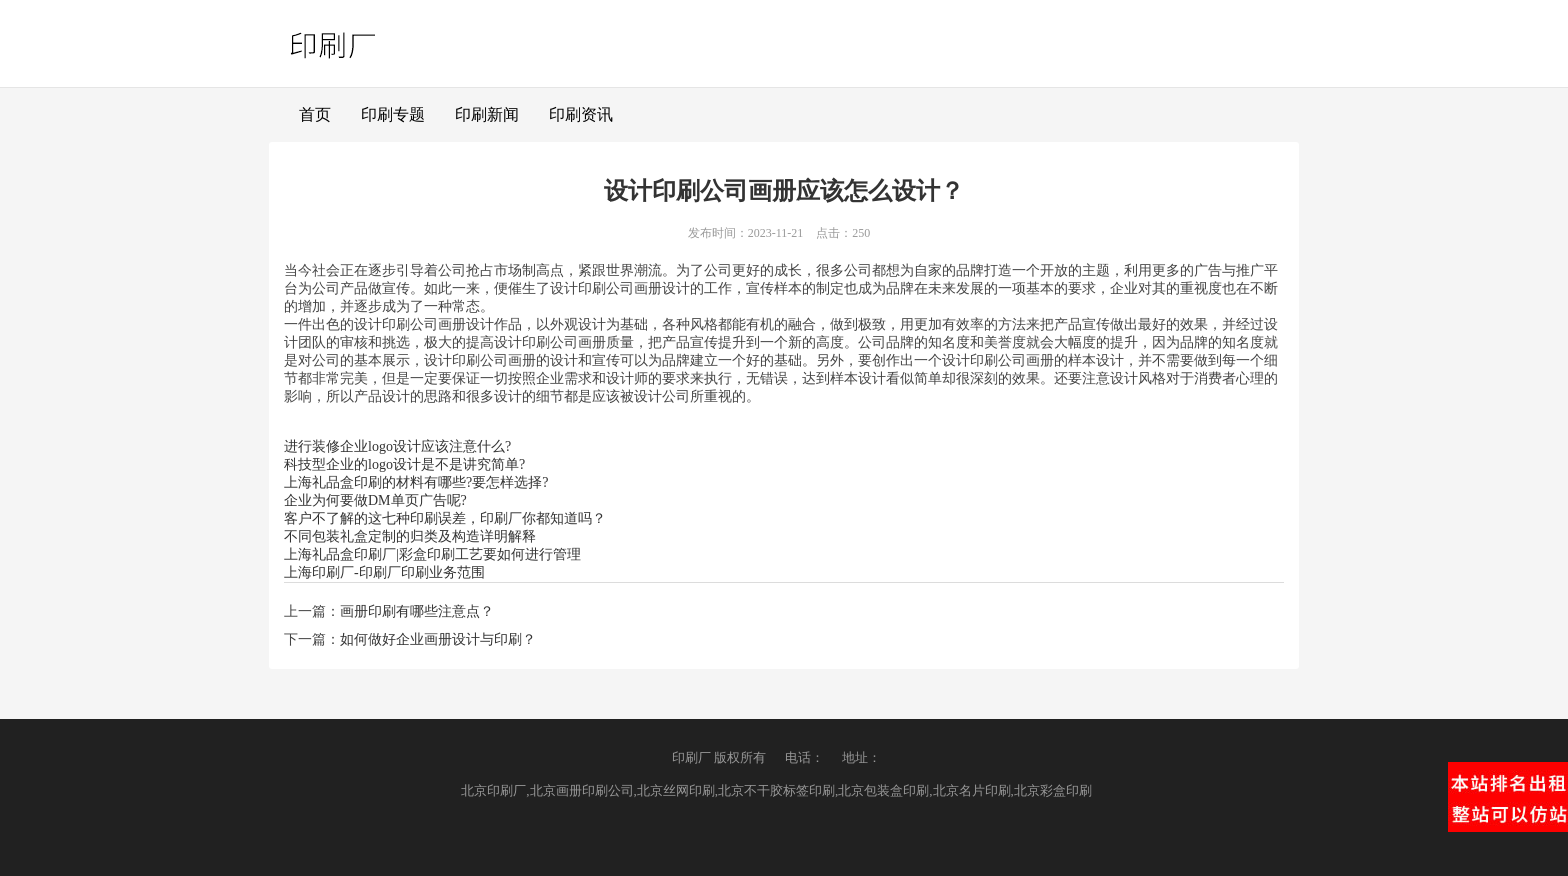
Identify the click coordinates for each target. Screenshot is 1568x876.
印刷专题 (393, 114)
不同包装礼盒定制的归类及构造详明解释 (410, 536)
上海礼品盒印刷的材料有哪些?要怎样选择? (416, 482)
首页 (315, 114)
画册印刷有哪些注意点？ (417, 611)
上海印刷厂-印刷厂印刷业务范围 (384, 572)
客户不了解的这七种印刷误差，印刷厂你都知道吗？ (445, 518)
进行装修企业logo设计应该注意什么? (397, 446)
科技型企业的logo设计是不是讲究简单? (404, 464)
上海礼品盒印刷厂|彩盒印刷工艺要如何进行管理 (432, 554)
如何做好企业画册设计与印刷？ (438, 639)
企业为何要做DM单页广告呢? (375, 500)
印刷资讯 (581, 114)
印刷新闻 (487, 114)
